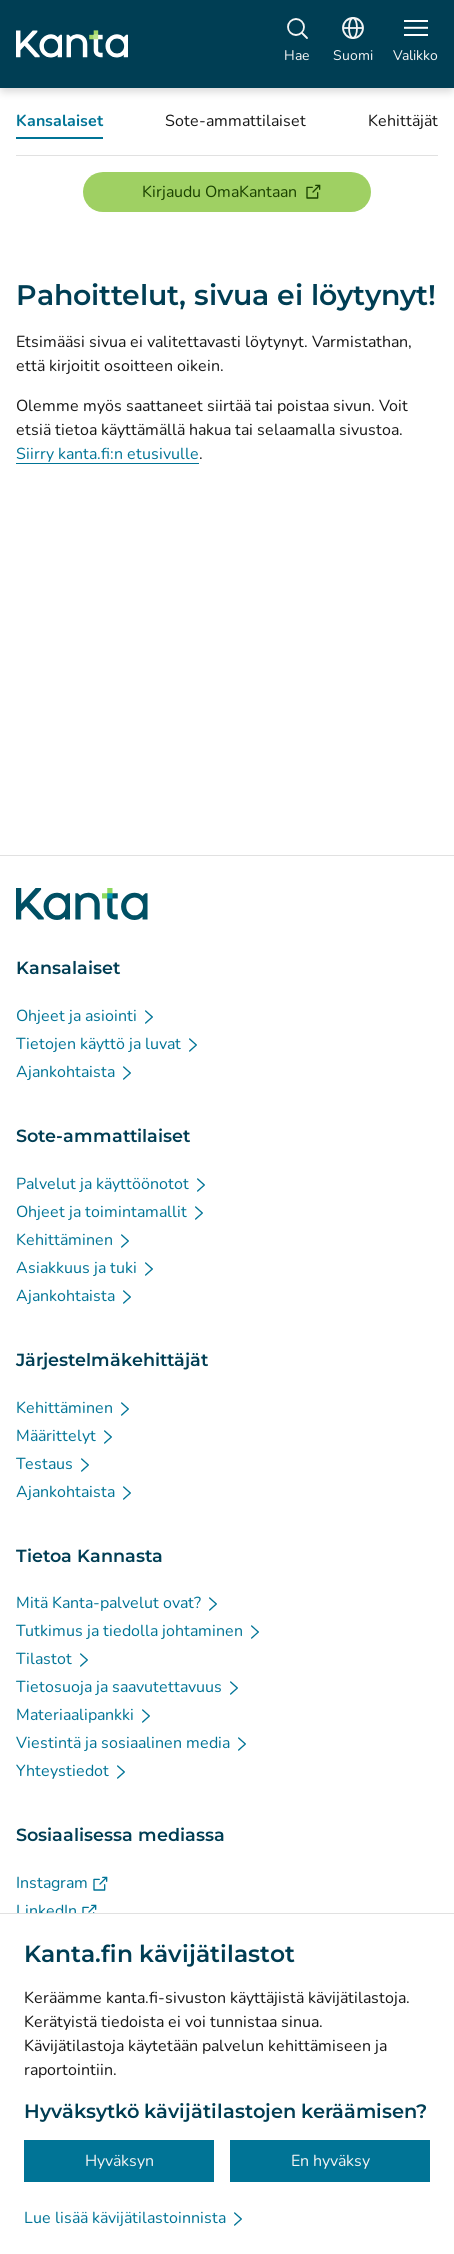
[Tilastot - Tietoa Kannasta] (54, 1659)
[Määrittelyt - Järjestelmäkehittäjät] (66, 1436)
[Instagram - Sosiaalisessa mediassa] (62, 1883)
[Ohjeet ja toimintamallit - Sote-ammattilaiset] (111, 1212)
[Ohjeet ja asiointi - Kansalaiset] (86, 1016)
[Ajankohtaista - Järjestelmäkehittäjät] (75, 1492)
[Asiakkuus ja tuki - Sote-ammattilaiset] (86, 1268)
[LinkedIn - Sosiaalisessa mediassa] (56, 1911)
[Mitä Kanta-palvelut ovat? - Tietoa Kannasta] (118, 1603)
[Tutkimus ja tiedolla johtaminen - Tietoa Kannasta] (139, 1631)
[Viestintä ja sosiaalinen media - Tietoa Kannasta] (133, 1743)
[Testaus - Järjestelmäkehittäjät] (54, 1464)
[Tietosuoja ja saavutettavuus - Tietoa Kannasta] (129, 1687)
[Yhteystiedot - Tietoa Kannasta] (72, 1771)
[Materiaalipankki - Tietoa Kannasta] (85, 1715)
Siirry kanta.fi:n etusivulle (107, 454)
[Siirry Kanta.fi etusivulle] (82, 904)
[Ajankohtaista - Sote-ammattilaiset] (75, 1296)
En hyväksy (330, 2161)
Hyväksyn (119, 2161)
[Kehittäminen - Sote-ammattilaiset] (74, 1240)
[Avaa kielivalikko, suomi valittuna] (353, 44)
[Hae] (296, 44)
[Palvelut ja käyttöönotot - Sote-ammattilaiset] (112, 1184)
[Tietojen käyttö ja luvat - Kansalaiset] (108, 1044)
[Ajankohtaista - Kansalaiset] (75, 1072)
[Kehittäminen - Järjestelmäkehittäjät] (74, 1408)
